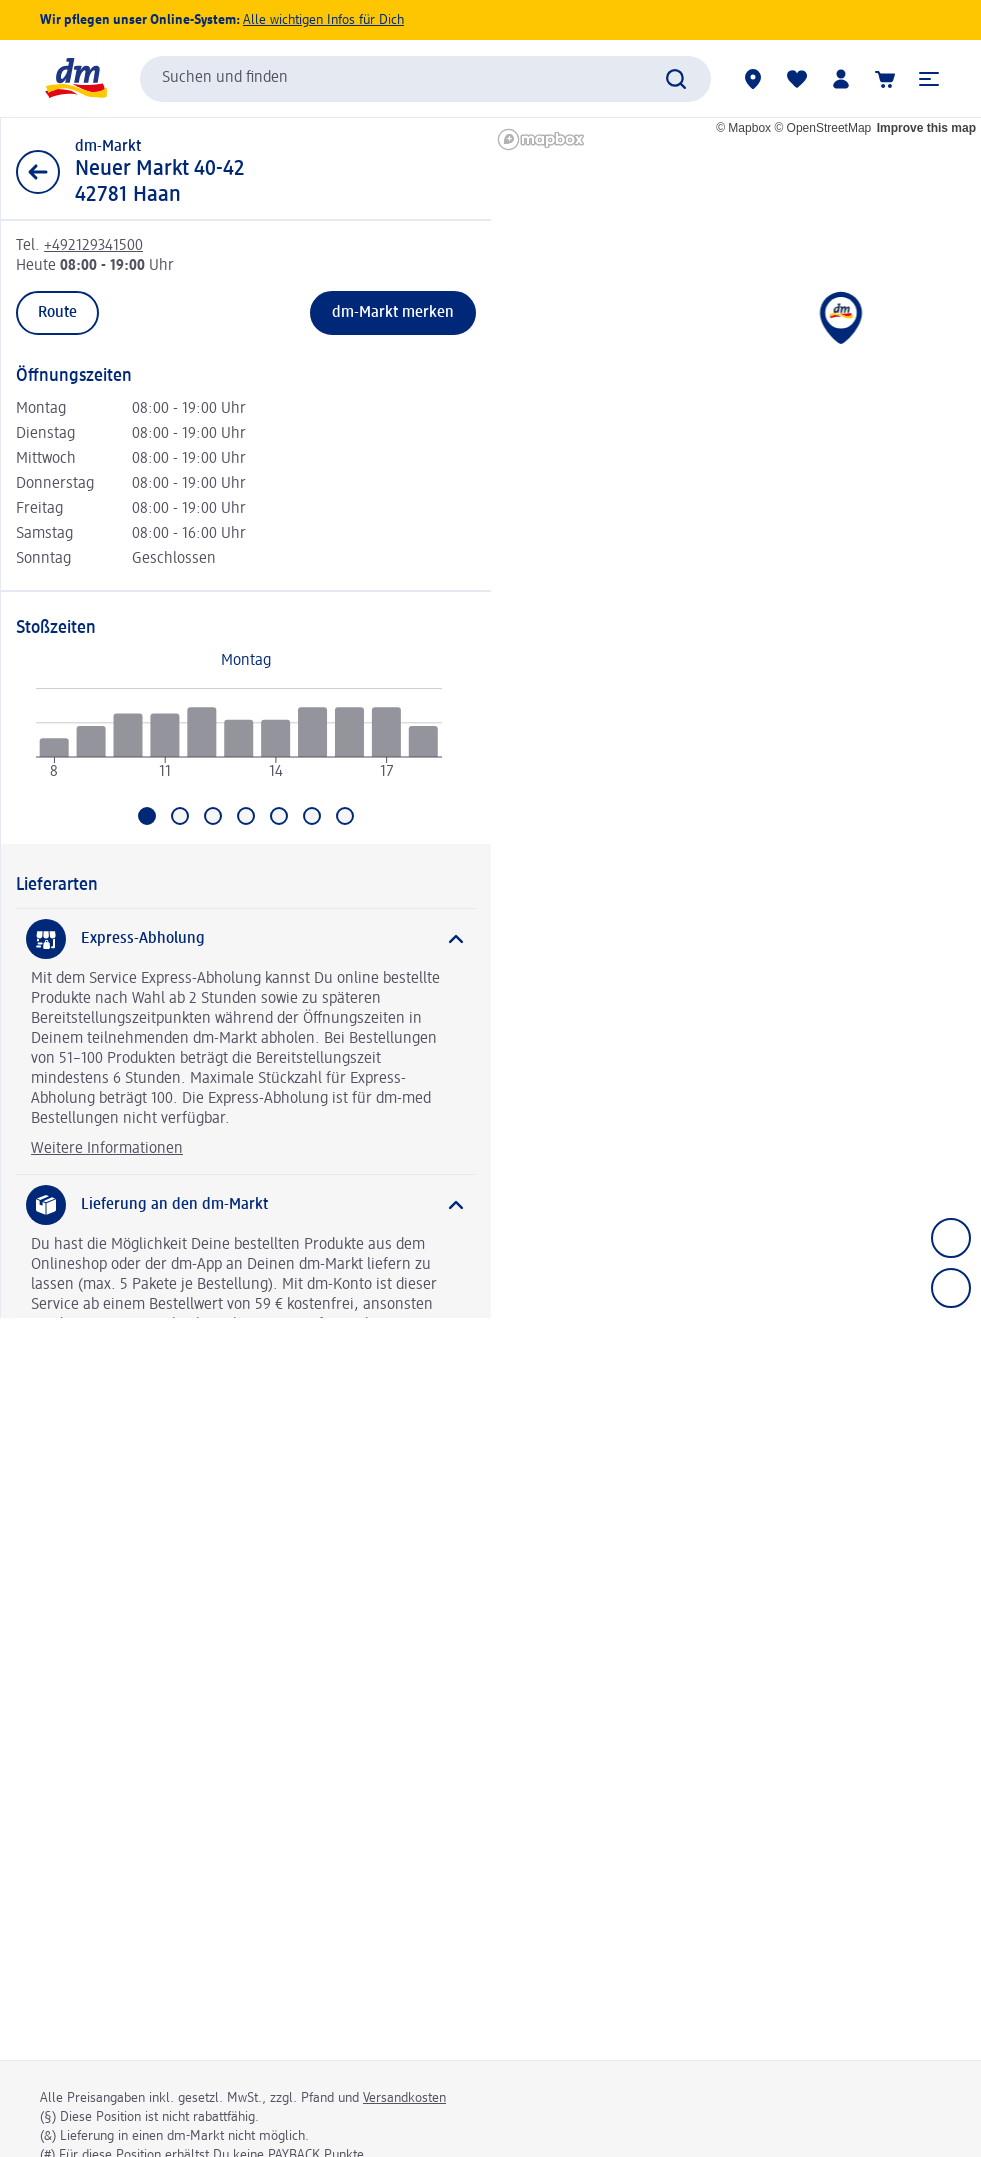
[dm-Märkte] (753, 79)
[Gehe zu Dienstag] (180, 816)
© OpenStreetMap (822, 128)
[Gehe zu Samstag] (312, 816)
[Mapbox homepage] (541, 139)
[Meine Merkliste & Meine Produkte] (797, 79)
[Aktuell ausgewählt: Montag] (147, 816)
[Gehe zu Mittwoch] (213, 816)
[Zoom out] (951, 1288)
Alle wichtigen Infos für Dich (323, 20)
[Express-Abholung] (246, 939)
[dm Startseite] (75, 78)
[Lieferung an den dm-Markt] (246, 1205)
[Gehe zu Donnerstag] (246, 816)
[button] (929, 79)
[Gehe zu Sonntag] (345, 816)
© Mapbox (743, 128)
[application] (239, 742)
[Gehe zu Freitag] (279, 816)
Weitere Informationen (107, 1149)
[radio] (54, 748)
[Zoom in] (951, 1238)
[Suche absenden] (676, 79)
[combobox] (425, 79)
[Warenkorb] (885, 79)
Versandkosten (404, 2098)
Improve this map (926, 128)
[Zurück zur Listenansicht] (38, 172)
